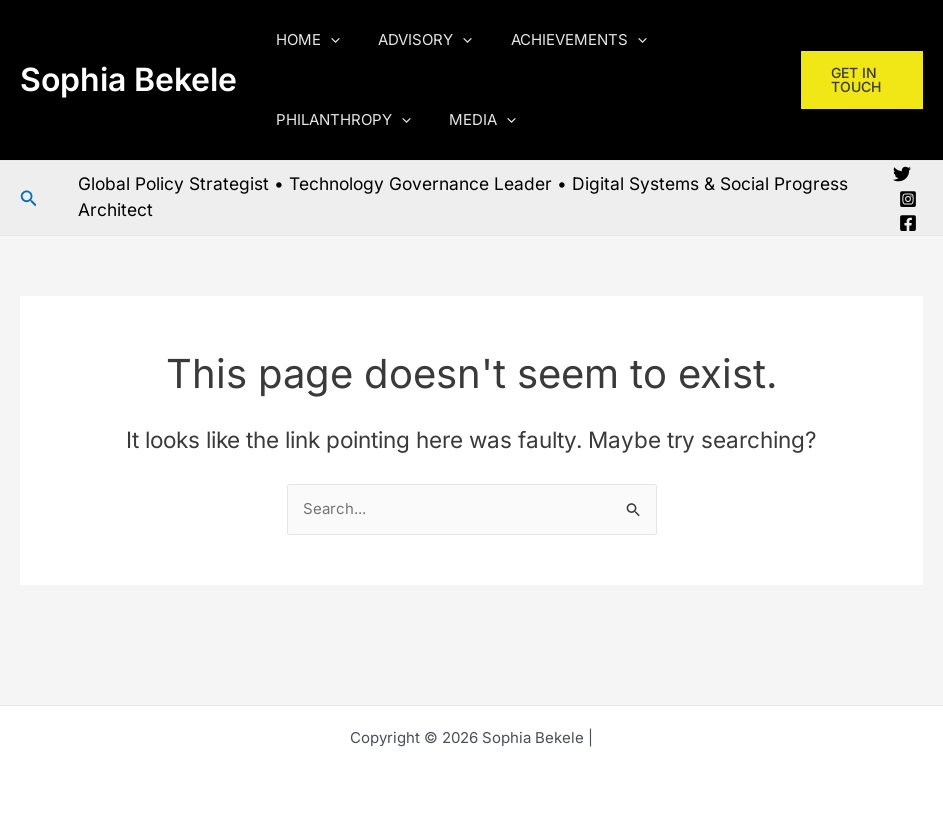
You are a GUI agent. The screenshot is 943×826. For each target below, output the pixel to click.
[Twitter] (902, 174)
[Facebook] (908, 223)
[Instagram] (908, 199)
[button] (326, 40)
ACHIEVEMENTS (558, 40)
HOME (304, 40)
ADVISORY (413, 40)
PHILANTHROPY (339, 120)
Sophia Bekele (128, 79)
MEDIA (470, 120)
